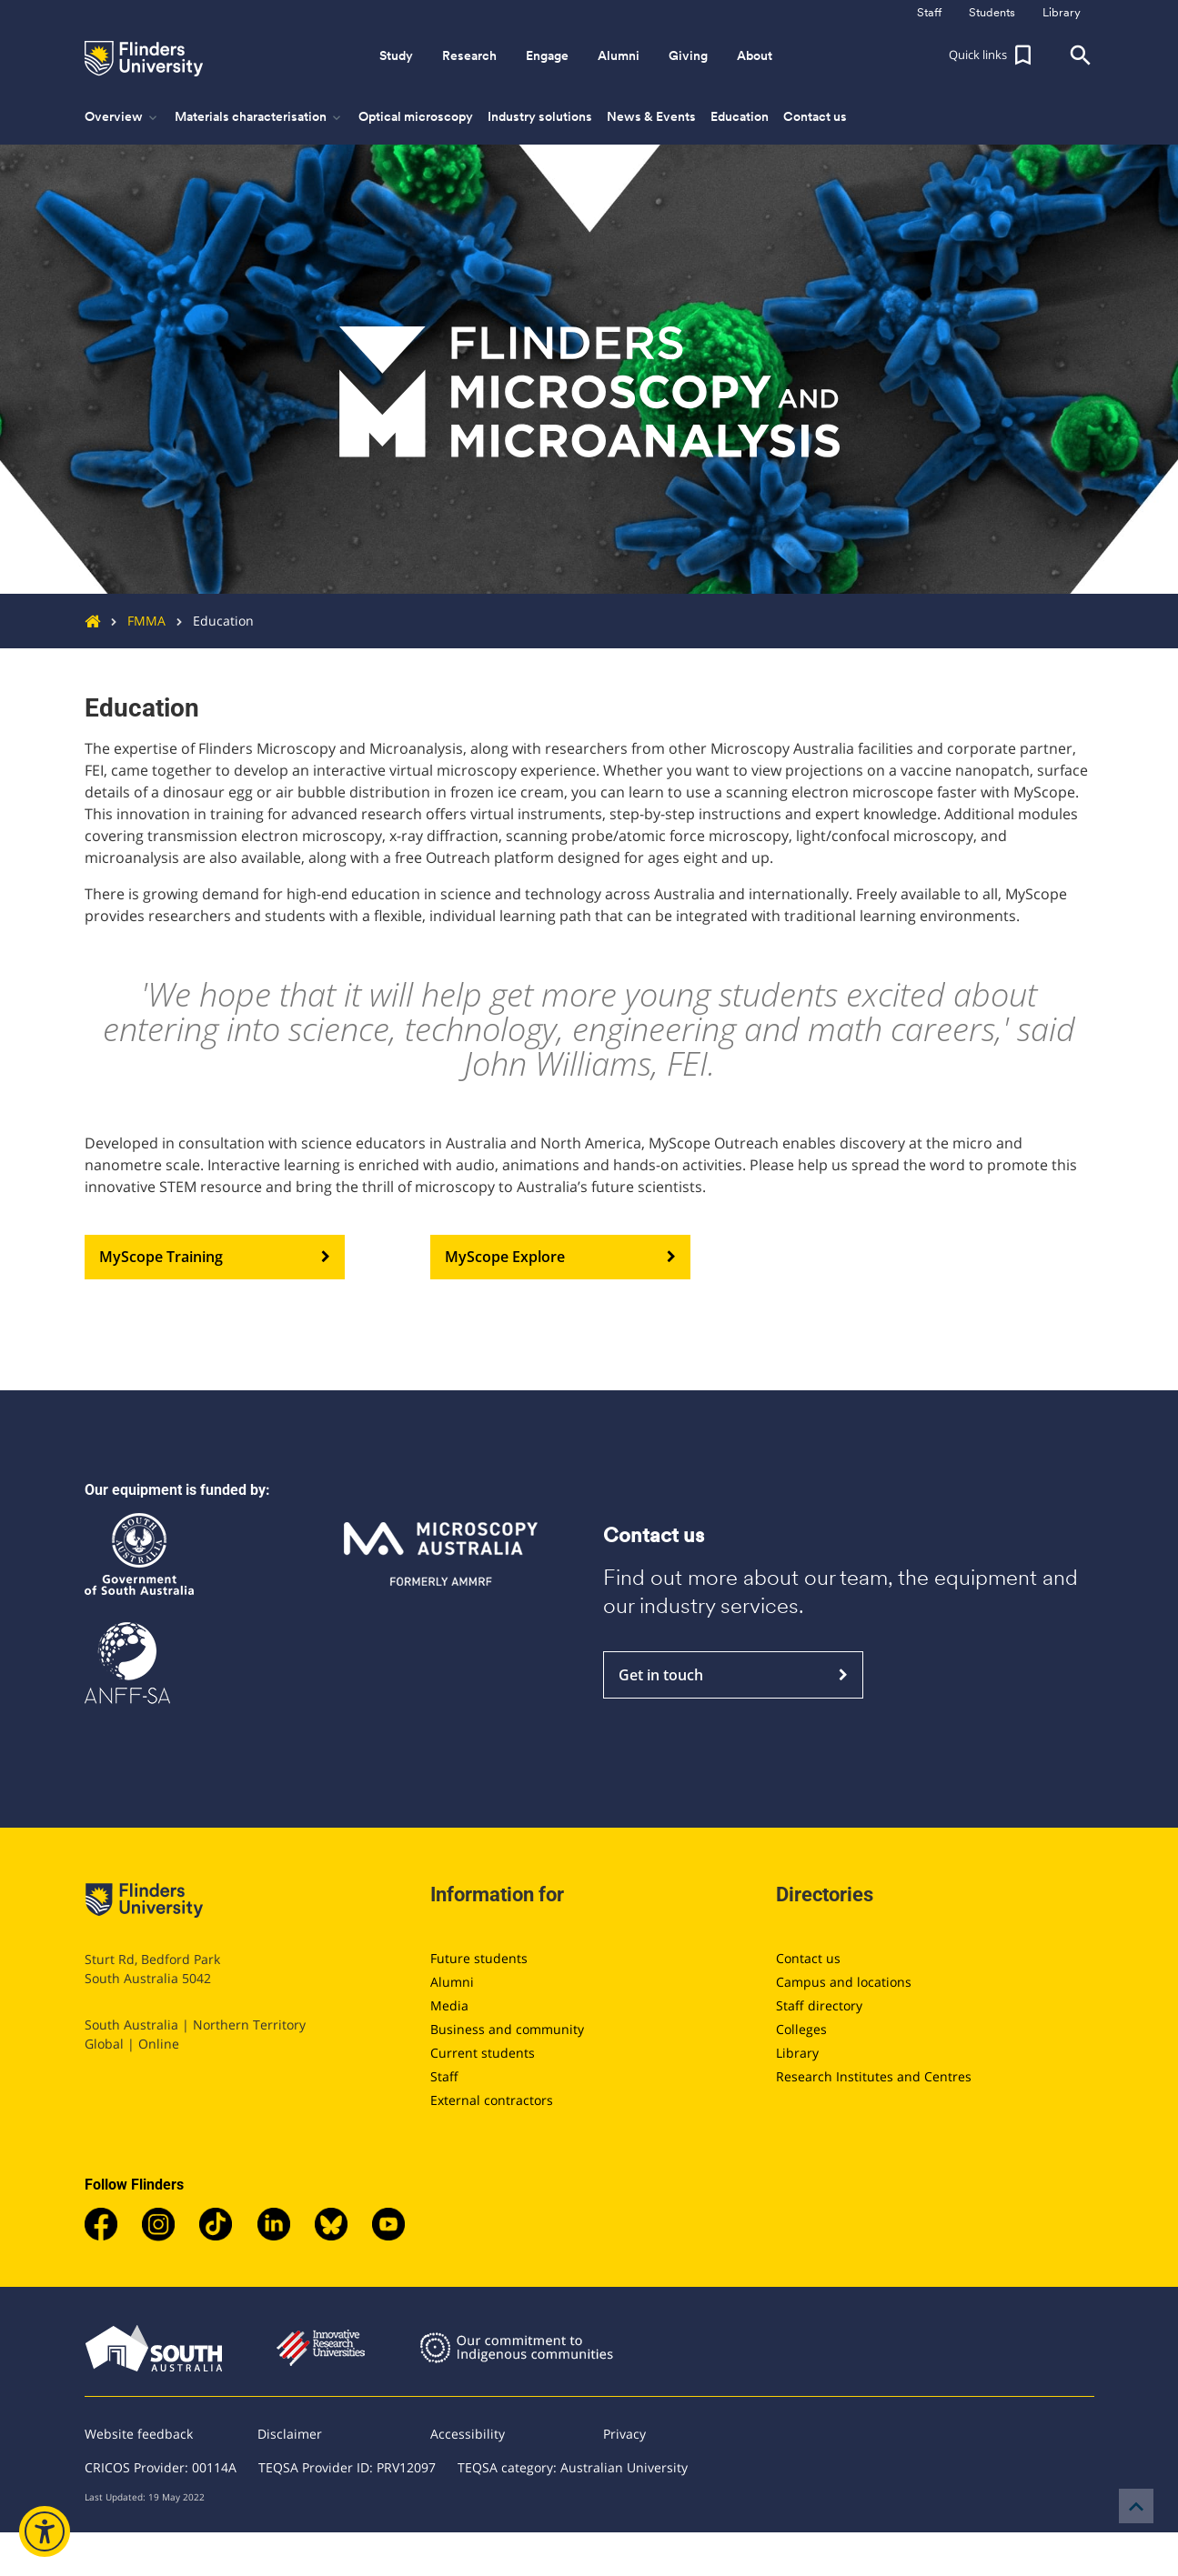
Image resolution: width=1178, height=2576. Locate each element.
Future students (479, 1958)
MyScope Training (214, 1257)
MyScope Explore (560, 1257)
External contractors (491, 2100)
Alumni (452, 1981)
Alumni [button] (618, 55)
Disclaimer (289, 2433)
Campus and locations (843, 1981)
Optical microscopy (415, 116)
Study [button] (396, 55)
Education (739, 116)
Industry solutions (540, 116)
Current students (482, 2052)
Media (449, 2005)
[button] (992, 55)
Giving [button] (688, 55)
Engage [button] (547, 55)
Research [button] (469, 55)
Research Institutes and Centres (874, 2076)
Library (797, 2052)
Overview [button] (122, 117)
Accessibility (467, 2433)
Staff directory (819, 2005)
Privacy (624, 2433)
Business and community (507, 2029)
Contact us (815, 116)
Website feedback (139, 2433)
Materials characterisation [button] (259, 117)
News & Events (651, 116)
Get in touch (733, 1675)
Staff (444, 2076)
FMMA (133, 620)
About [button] (754, 55)
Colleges (801, 2029)
